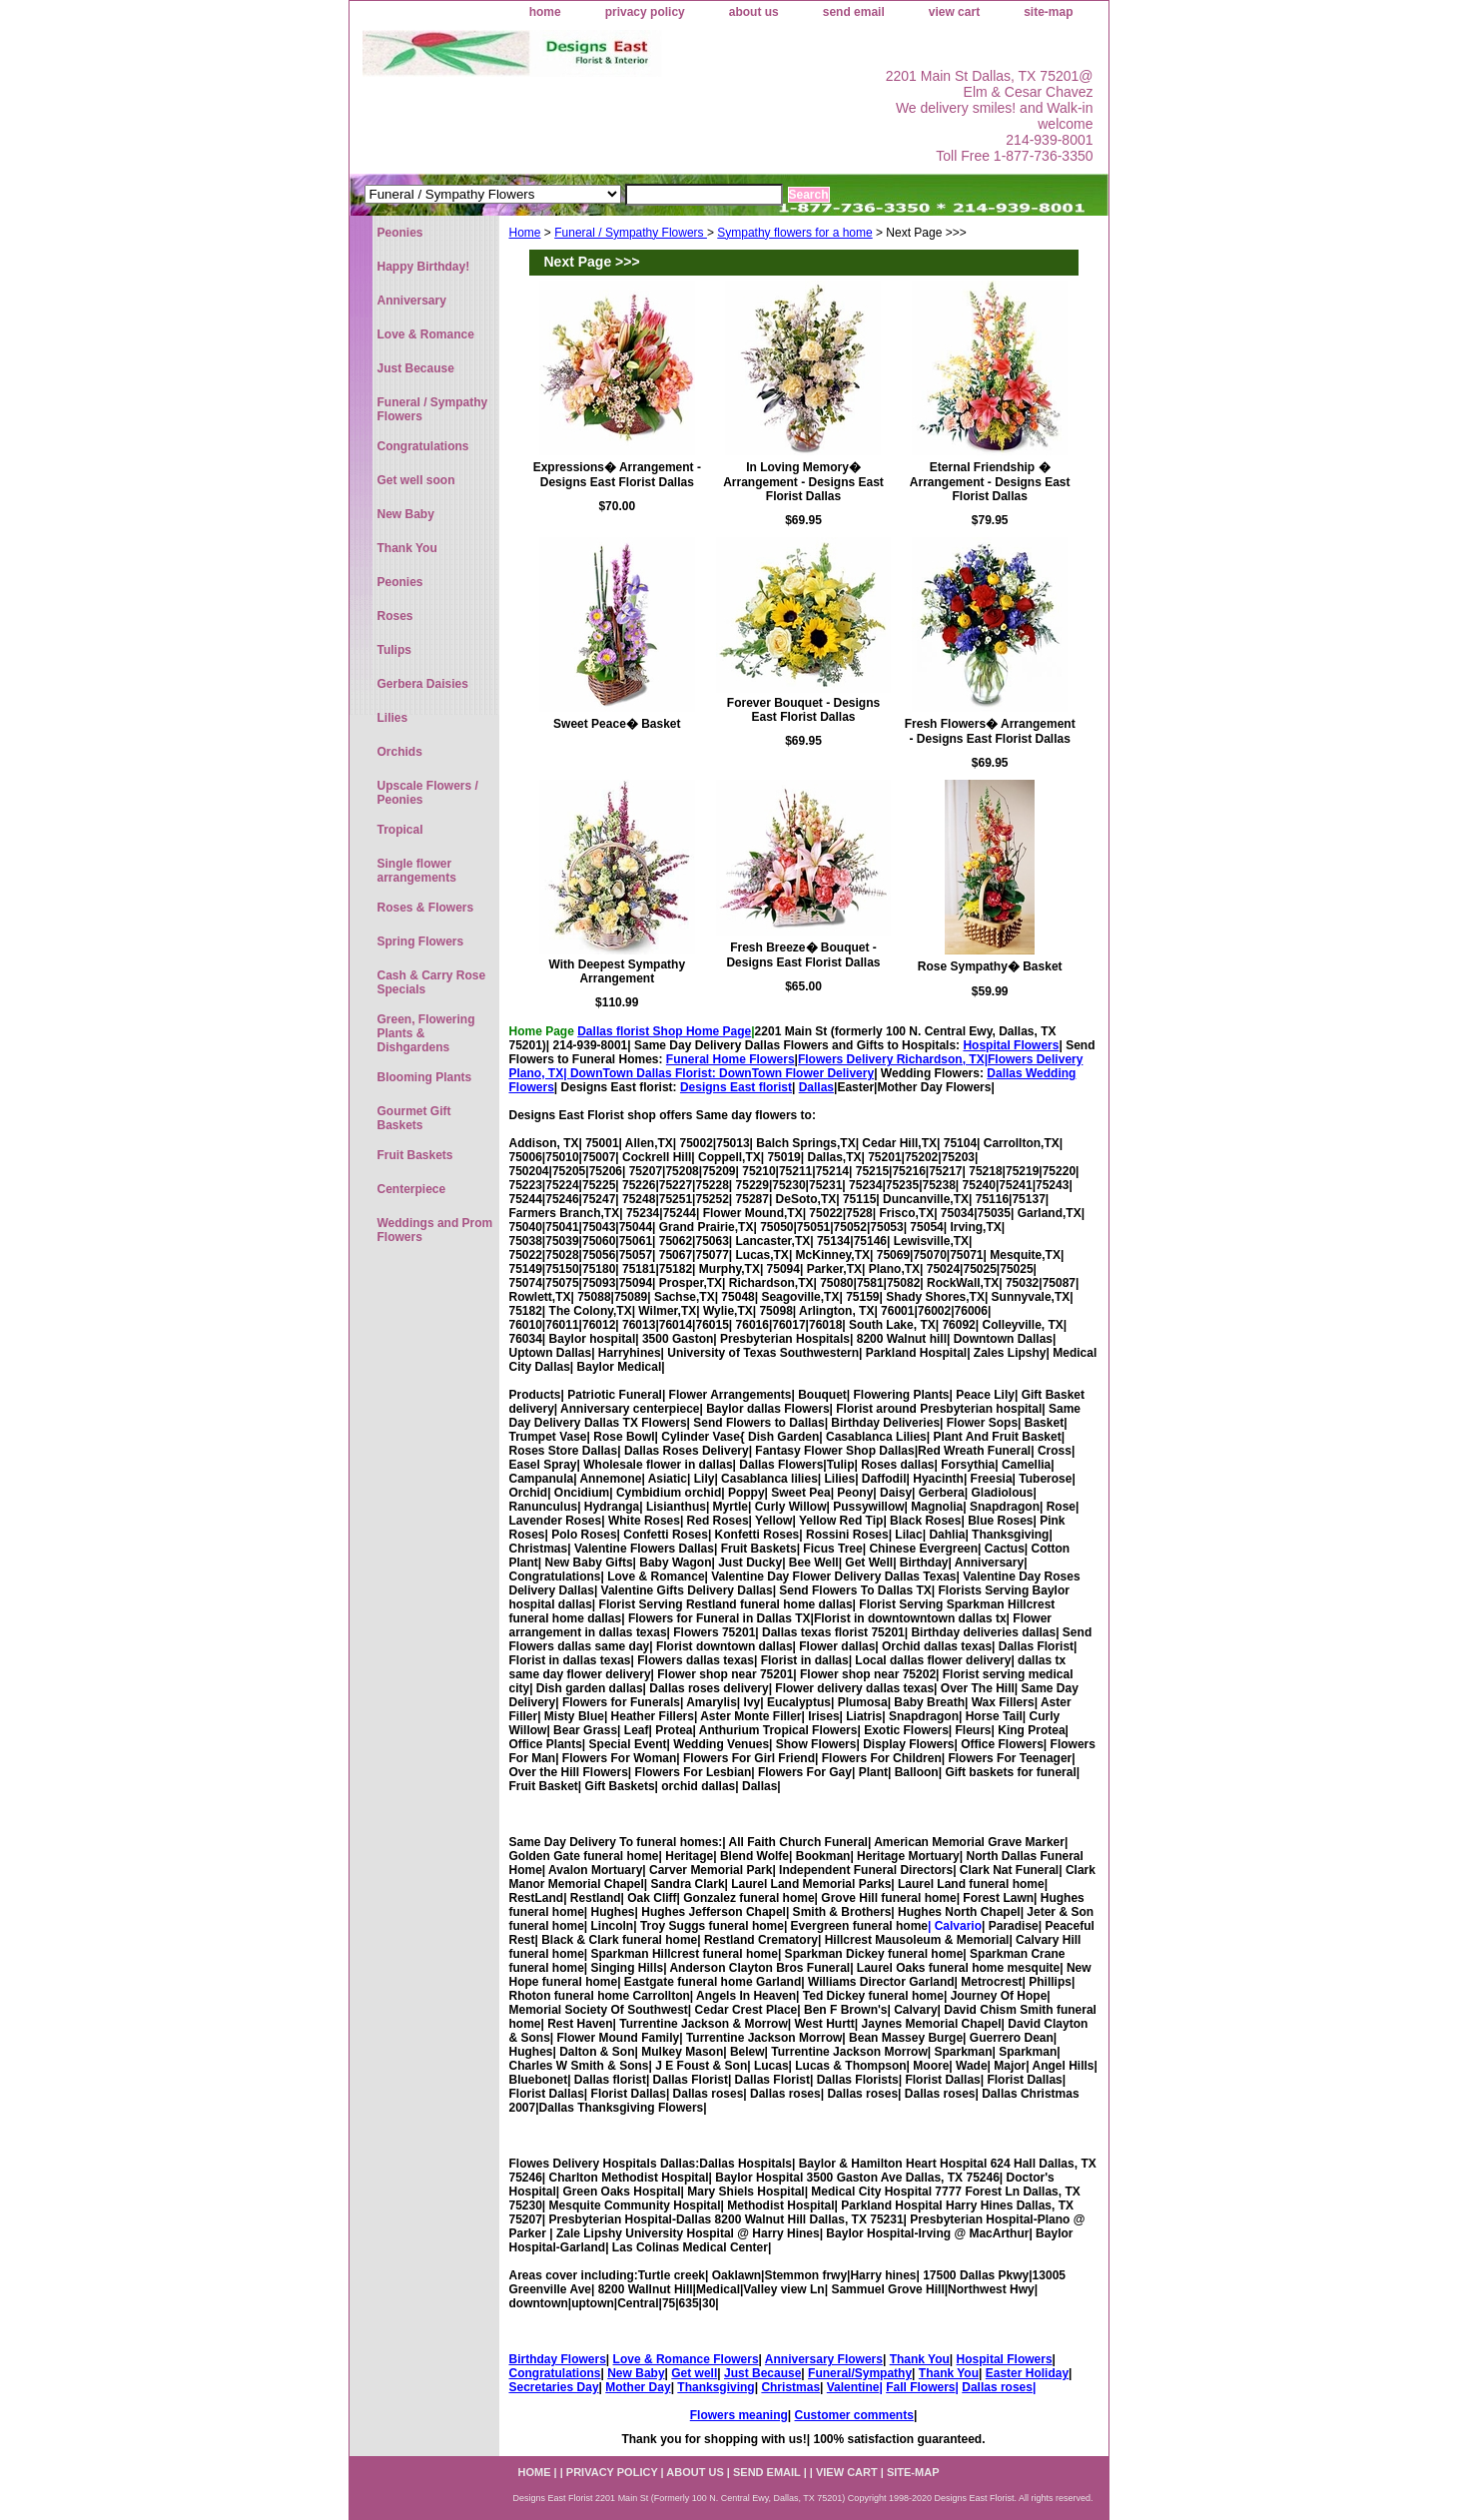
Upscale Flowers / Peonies (427, 793)
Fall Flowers (920, 2387)
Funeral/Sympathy (860, 2373)
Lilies (392, 718)
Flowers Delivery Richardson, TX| (893, 1059)
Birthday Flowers (557, 2359)
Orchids (399, 752)
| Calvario (955, 1926)
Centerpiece (411, 1189)
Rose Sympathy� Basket (990, 966)
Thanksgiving (715, 2387)
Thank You (920, 2359)
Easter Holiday (1027, 2373)
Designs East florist (736, 1087)
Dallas (816, 1087)
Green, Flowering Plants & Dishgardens (426, 1033)
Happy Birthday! (423, 267)
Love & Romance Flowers (686, 2359)
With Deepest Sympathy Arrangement (617, 971)
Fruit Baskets (415, 1155)
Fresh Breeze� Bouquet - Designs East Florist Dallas (803, 955)
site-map (1048, 12)
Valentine (853, 2387)
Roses (395, 616)
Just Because (762, 2373)
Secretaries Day (554, 2387)
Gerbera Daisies (422, 684)
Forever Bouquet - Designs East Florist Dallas (803, 710)
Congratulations (555, 2373)
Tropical (400, 830)
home (545, 12)
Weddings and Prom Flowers (435, 1230)
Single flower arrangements (416, 871)
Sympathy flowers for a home (794, 233)
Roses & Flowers (425, 908)
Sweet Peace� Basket (616, 724)
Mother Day (637, 2387)
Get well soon (416, 480)
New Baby (635, 2373)
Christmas (790, 2387)
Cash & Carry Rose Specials (431, 982)
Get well (694, 2373)
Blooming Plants (424, 1077)
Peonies (400, 233)
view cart (954, 12)
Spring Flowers (420, 941)
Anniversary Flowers (824, 2359)
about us (754, 12)
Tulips (394, 650)
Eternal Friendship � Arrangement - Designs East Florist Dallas (990, 481)
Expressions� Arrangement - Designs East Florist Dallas (617, 474)
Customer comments (854, 2415)
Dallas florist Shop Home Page (664, 1031)
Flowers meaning (739, 2415)
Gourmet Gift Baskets (414, 1118)
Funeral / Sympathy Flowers (630, 233)
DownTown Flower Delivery (796, 1073)
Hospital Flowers (1011, 1045)
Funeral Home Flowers (730, 1059)
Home (525, 233)
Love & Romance (425, 334)
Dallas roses (997, 2387)
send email (854, 12)
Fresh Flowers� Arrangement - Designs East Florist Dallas (990, 731)
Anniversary (411, 301)
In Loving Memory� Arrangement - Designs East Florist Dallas (803, 481)
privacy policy (645, 12)
